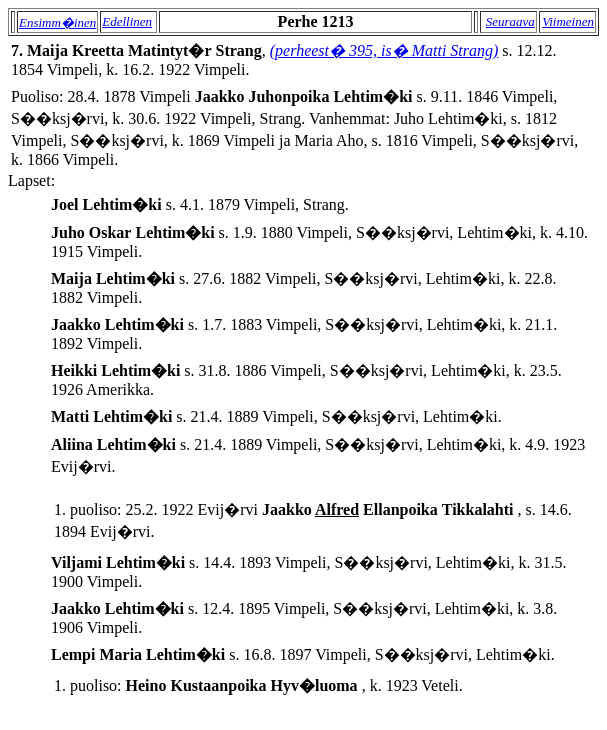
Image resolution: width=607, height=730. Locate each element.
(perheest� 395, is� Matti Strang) (384, 50)
